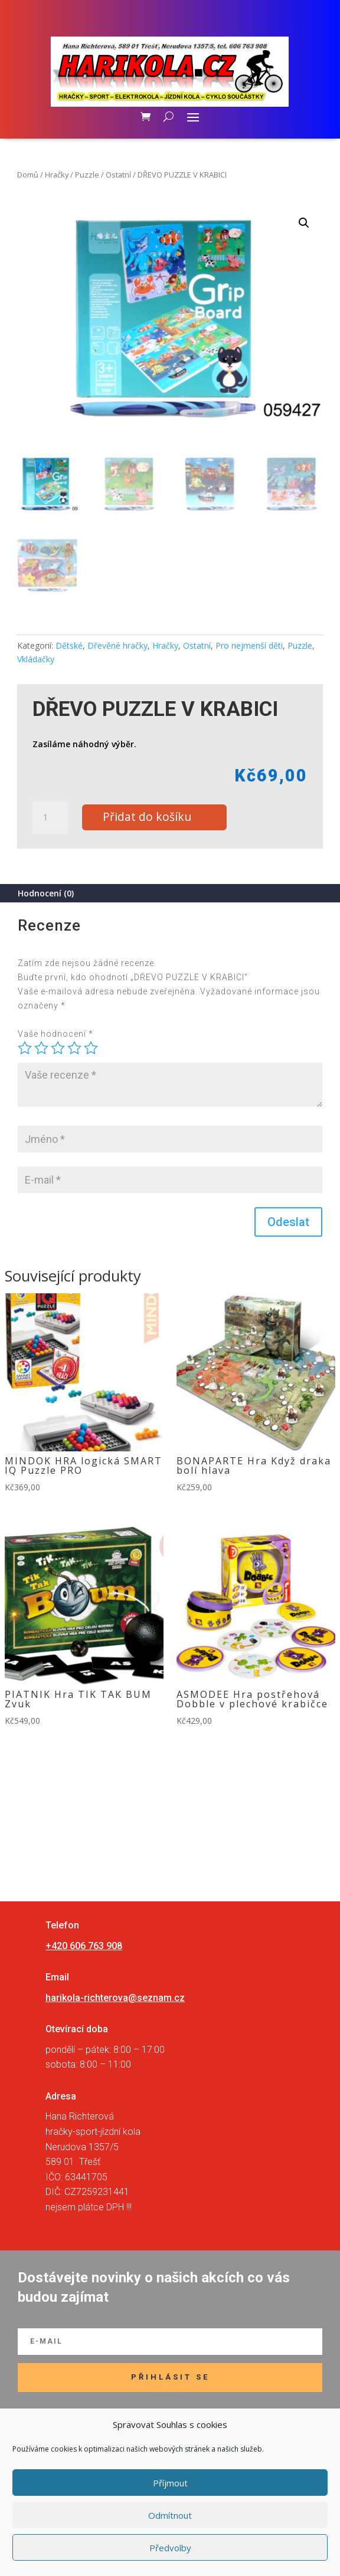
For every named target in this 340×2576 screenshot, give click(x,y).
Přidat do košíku (147, 816)
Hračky (56, 174)
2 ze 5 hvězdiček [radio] (41, 1048)
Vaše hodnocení (55, 1034)
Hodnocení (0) (46, 893)
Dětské (69, 645)
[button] (304, 223)
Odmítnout (170, 2515)
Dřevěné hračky (117, 645)
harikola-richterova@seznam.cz (115, 1997)
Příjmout (170, 2483)
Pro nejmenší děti (249, 645)
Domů (27, 174)
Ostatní (118, 174)
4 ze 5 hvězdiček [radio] (74, 1048)
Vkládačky (35, 659)
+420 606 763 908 (83, 1945)
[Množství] (50, 817)
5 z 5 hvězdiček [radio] (91, 1048)
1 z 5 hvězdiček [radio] (25, 1048)
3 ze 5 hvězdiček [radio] (58, 1048)
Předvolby (170, 2548)
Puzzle (87, 174)
